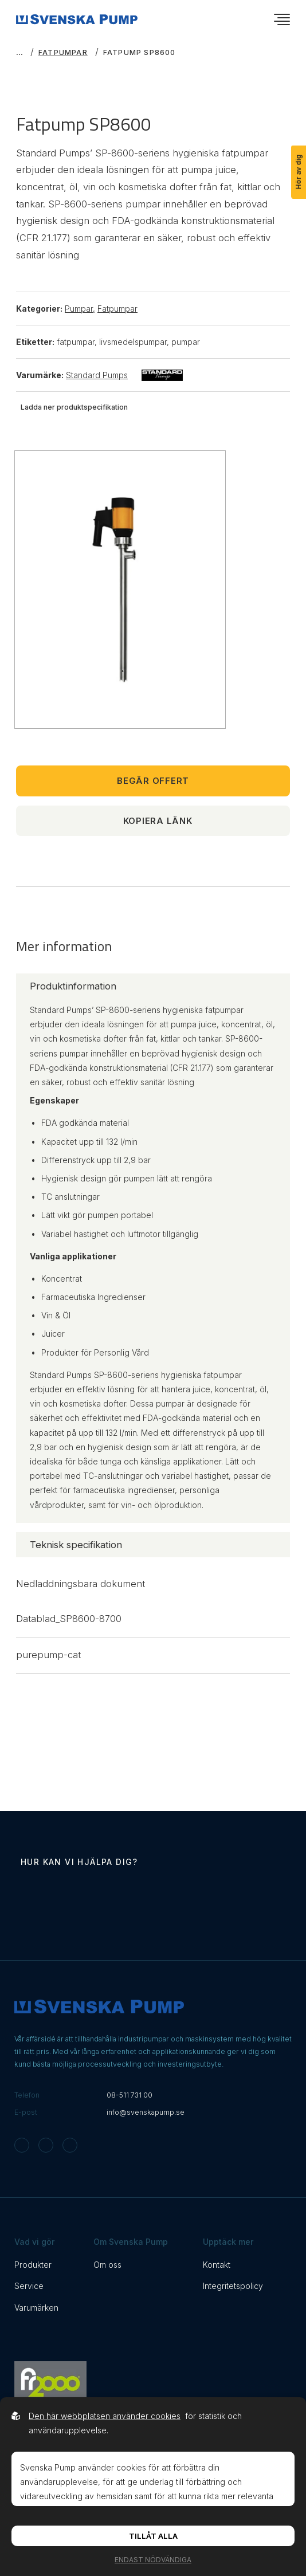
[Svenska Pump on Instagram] (21, 2145)
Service (29, 2286)
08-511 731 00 (129, 2095)
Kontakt (216, 2264)
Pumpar (80, 308)
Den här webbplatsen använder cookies (105, 2416)
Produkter (33, 2264)
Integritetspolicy (233, 2286)
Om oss (107, 2264)
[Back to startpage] (77, 19)
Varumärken (36, 2307)
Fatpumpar (63, 52)
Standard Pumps (124, 375)
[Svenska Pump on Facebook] (45, 2145)
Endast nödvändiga (153, 2559)
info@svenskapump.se (146, 2112)
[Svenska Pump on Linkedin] (69, 2145)
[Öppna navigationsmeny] (282, 19)
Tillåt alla (153, 2535)
